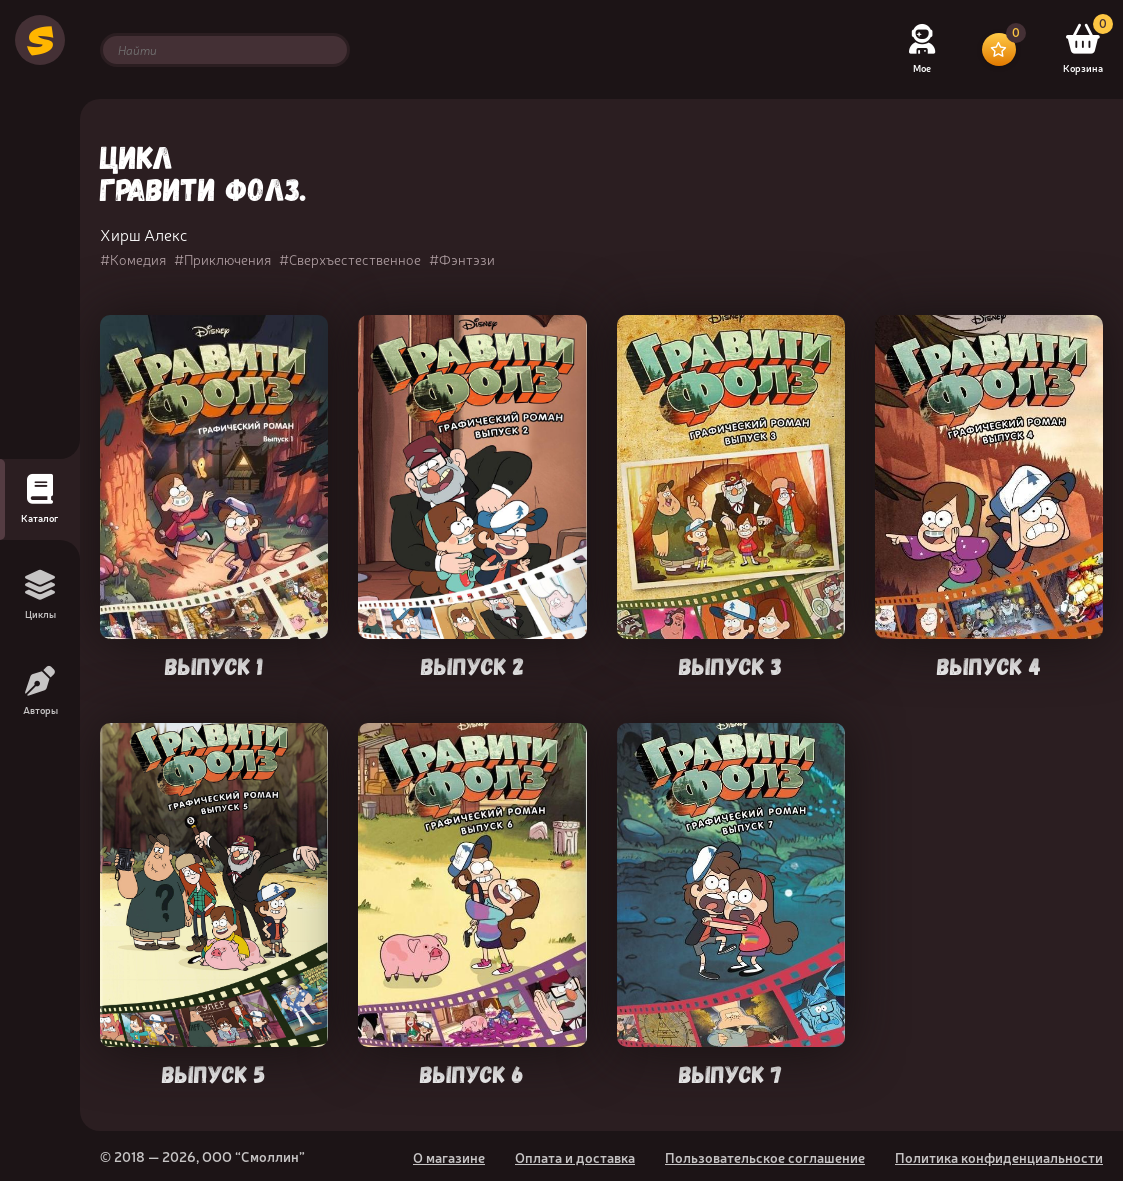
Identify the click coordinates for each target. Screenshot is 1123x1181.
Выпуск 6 (472, 1072)
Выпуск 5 (214, 1072)
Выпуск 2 (472, 664)
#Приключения (222, 259)
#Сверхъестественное (350, 259)
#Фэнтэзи (462, 259)
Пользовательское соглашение (765, 1157)
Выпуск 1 (214, 664)
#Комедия (133, 259)
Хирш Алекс (143, 234)
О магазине (449, 1157)
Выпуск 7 (730, 1072)
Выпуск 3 (730, 664)
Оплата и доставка (575, 1157)
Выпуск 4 (989, 664)
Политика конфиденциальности (999, 1157)
